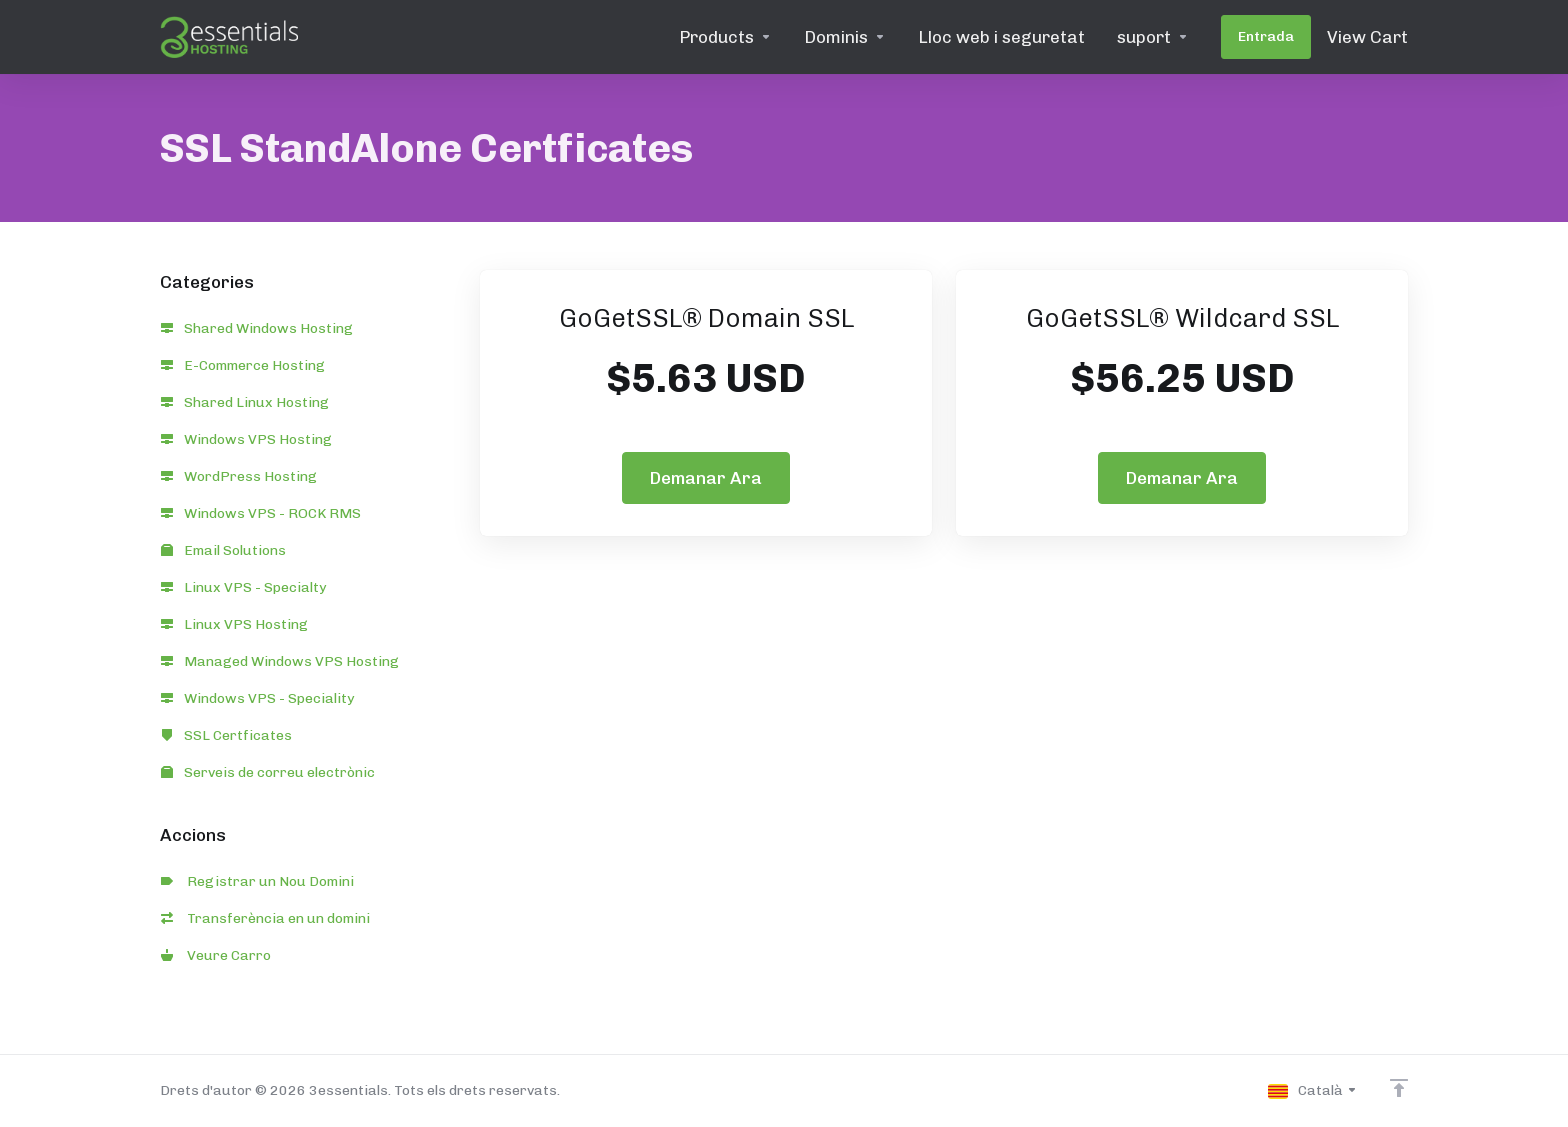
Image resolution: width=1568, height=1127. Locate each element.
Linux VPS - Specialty (243, 587)
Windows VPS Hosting (246, 439)
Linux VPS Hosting (234, 624)
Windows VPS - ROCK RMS (261, 513)
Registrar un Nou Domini (257, 881)
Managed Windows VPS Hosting (280, 661)
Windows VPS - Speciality (257, 698)
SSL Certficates (226, 735)
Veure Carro (216, 955)
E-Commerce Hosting (243, 365)
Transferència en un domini (265, 918)
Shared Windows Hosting (257, 328)
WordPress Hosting (239, 476)
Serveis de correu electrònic (268, 772)
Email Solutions (223, 550)
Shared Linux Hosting (245, 402)
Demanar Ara (706, 478)
